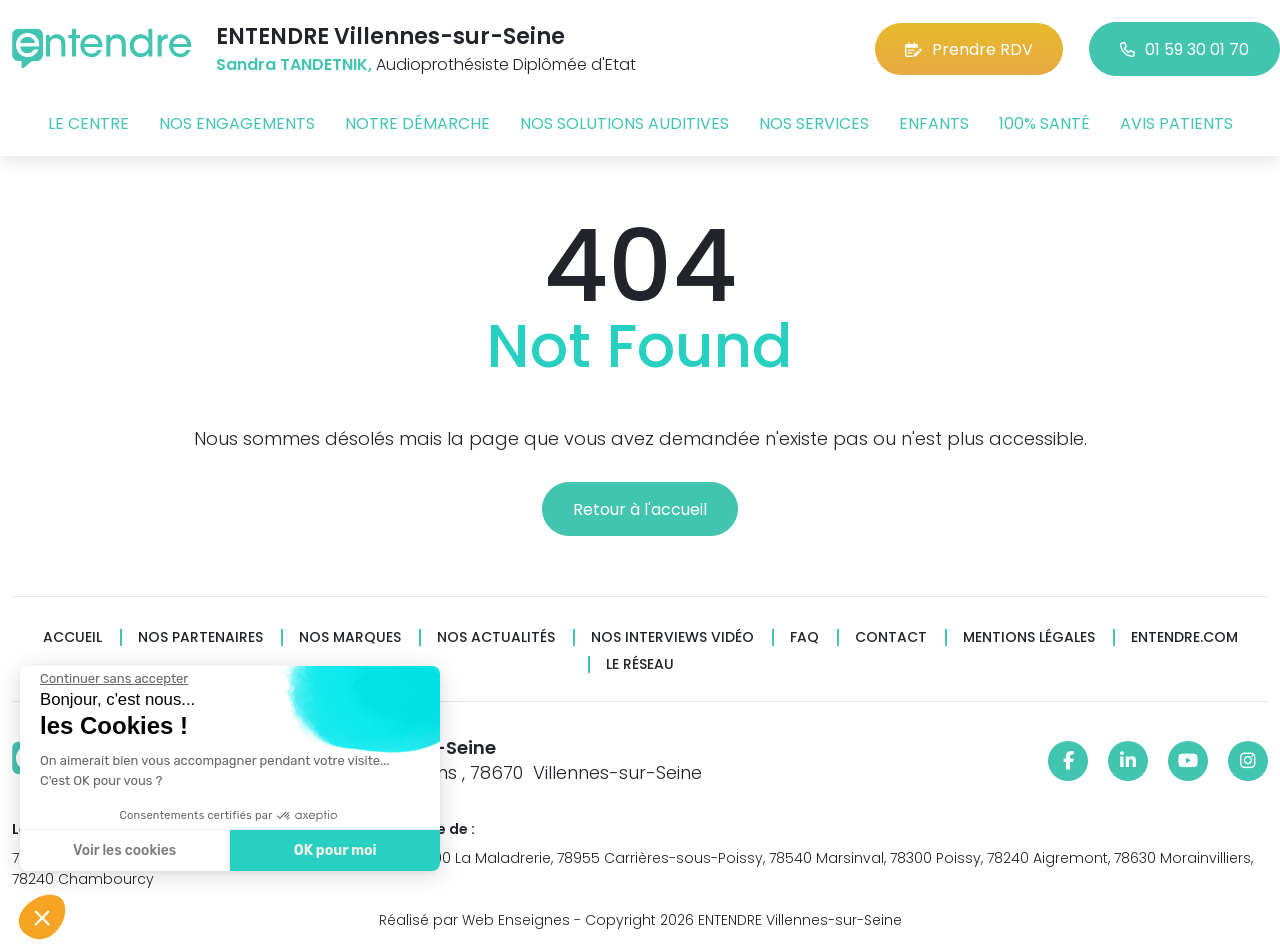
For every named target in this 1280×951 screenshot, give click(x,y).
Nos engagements (237, 123)
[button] (42, 917)
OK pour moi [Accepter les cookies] (329, 850)
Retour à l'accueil (640, 509)
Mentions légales (1029, 637)
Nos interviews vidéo (672, 637)
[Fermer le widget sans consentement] (109, 679)
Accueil (72, 637)
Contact (891, 637)
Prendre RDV (969, 49)
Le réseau (640, 664)
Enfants (934, 123)
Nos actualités (496, 637)
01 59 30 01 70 (1184, 49)
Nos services (814, 123)
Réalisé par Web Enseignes (474, 920)
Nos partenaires (200, 637)
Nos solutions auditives (624, 123)
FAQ (804, 637)
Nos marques (350, 637)
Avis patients (1176, 123)
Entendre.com (1184, 637)
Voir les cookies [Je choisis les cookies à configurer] (119, 850)
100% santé (1044, 123)
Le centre (88, 123)
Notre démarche (417, 123)
